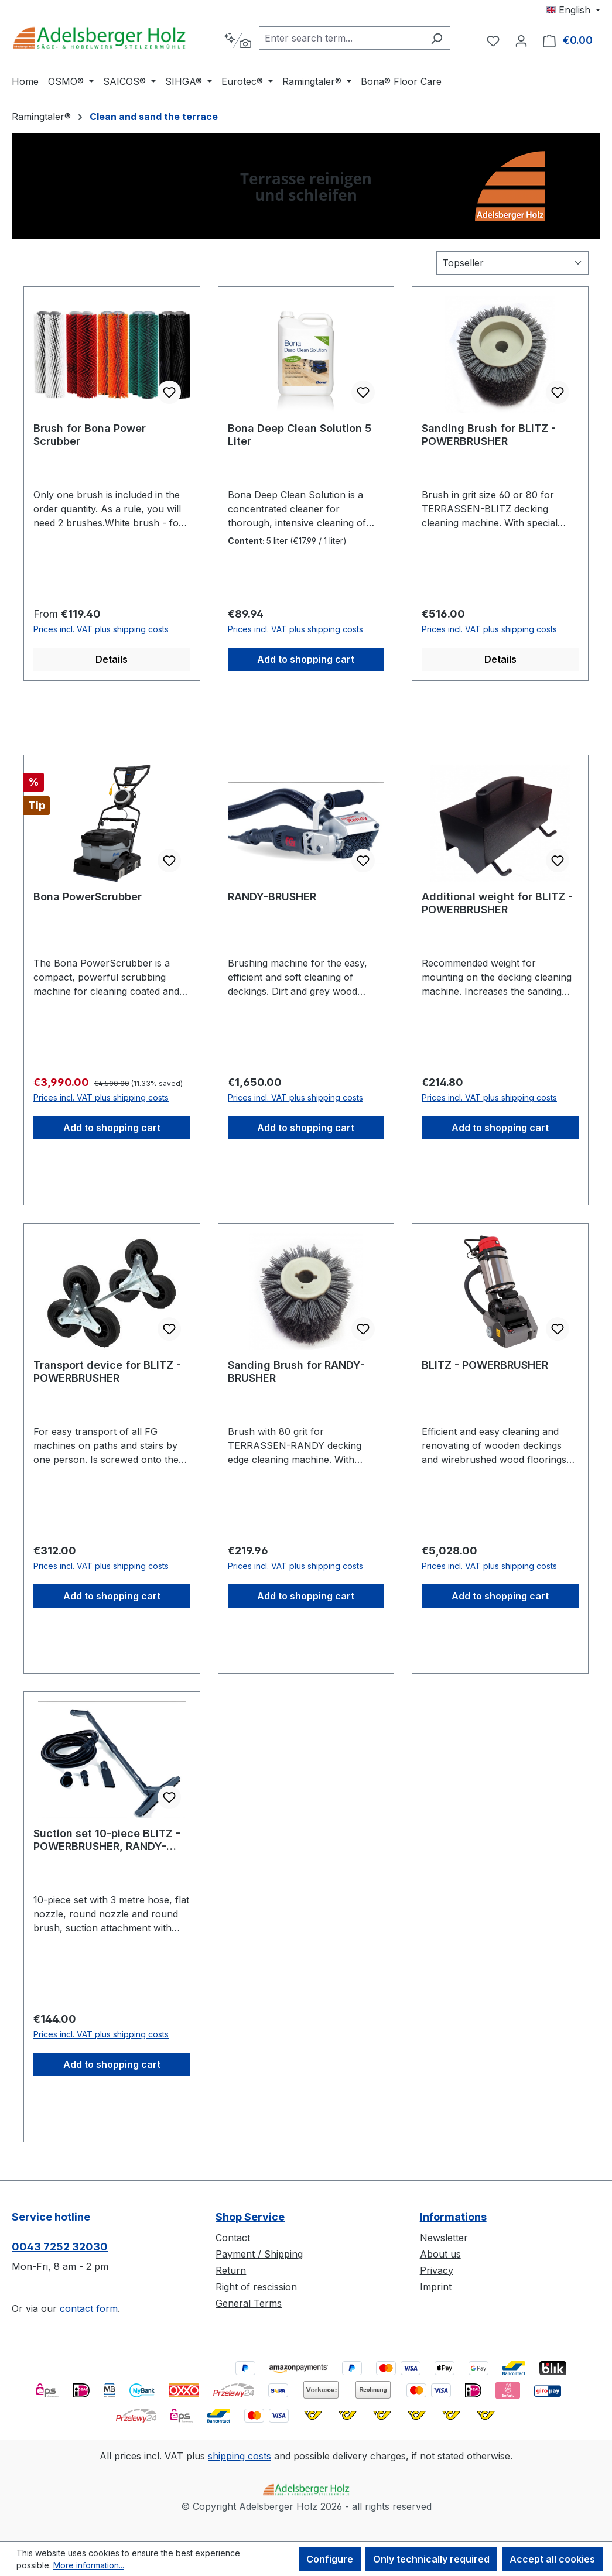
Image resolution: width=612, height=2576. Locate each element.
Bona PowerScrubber (87, 896)
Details (111, 659)
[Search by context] (237, 40)
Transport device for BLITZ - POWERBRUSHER (107, 1371)
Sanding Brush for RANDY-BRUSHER (296, 1371)
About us (440, 2254)
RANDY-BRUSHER (272, 896)
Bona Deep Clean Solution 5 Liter (299, 434)
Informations (453, 2217)
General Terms (249, 2303)
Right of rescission (256, 2287)
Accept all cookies (552, 2559)
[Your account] (521, 40)
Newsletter (444, 2237)
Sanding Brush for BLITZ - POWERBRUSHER (489, 434)
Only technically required (431, 2559)
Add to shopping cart (305, 659)
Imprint (436, 2287)
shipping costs (239, 2456)
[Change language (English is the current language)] (573, 10)
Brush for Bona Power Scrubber (89, 434)
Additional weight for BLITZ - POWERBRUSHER (497, 903)
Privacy (436, 2270)
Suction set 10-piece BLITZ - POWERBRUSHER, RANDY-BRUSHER (106, 1840)
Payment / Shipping (259, 2254)
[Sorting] (512, 263)
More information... (88, 2565)
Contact (233, 2237)
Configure (329, 2559)
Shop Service (250, 2217)
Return (231, 2270)
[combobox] (341, 38)
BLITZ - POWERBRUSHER (485, 1365)
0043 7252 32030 (60, 2247)
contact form (89, 2308)
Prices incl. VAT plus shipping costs (101, 629)
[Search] (436, 38)
